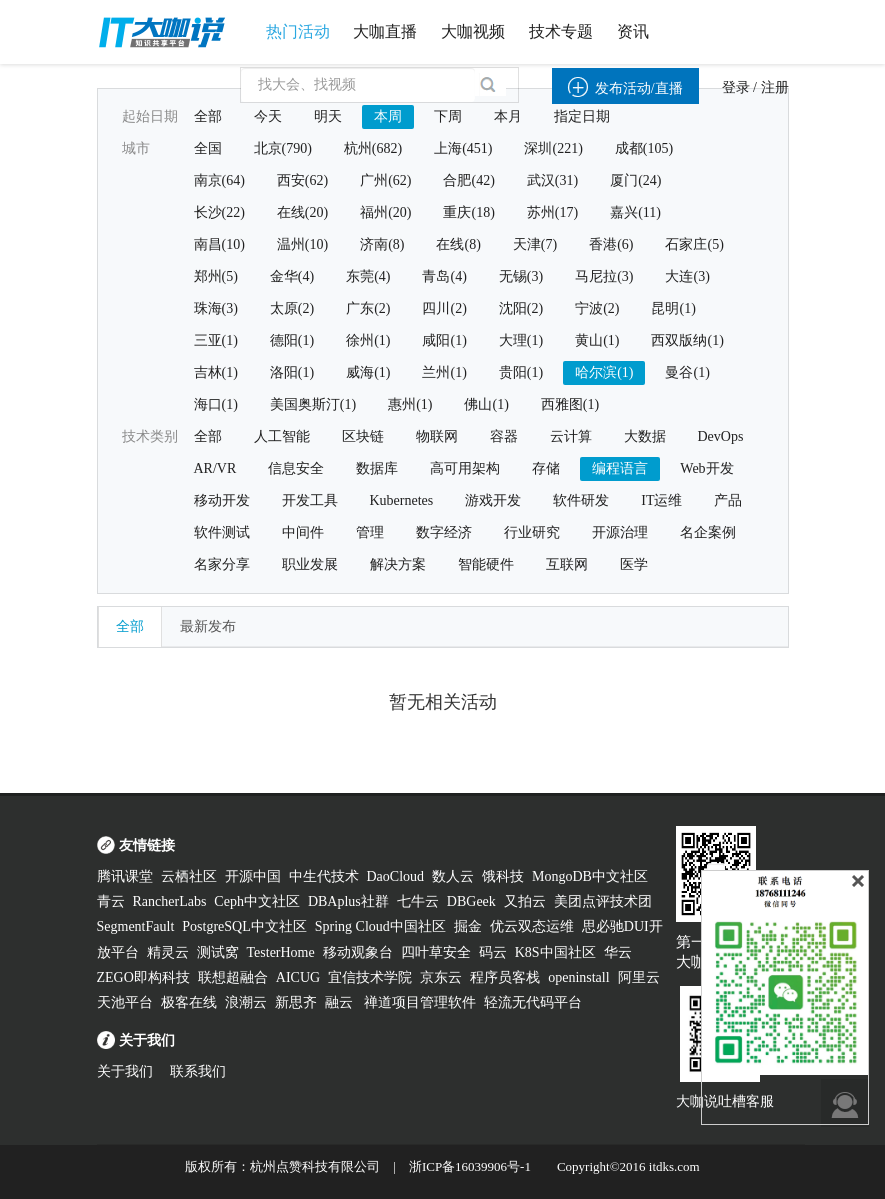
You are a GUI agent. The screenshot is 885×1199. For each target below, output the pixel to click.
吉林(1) (216, 372)
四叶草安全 (436, 952)
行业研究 (532, 532)
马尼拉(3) (604, 276)
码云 (493, 952)
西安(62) (302, 180)
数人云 (453, 876)
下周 (448, 116)
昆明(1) (673, 308)
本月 (508, 116)
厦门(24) (635, 180)
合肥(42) (468, 180)
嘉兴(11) (635, 212)
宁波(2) (597, 308)
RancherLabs (170, 901)
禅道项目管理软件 (420, 1002)
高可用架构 (465, 468)
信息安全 (296, 468)
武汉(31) (552, 180)
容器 (504, 436)
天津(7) (535, 244)
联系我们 (198, 1071)
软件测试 (222, 532)
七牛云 (418, 901)
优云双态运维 (532, 926)
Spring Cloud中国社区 (380, 926)
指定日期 (582, 116)
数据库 (377, 468)
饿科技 (503, 876)
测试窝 (218, 952)
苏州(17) (552, 212)
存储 (546, 468)
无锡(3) (521, 276)
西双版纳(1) (687, 340)
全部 (208, 116)
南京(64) (219, 180)
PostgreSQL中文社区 (244, 926)
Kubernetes (402, 500)
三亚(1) (216, 340)
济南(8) (382, 244)
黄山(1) (597, 340)
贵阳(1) (521, 372)
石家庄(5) (694, 244)
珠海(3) (216, 308)
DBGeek (471, 901)
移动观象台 (358, 952)
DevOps (721, 436)
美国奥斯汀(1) (313, 404)
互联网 (567, 564)
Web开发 (706, 468)
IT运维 (661, 500)
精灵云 (168, 952)
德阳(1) (292, 340)
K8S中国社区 (555, 952)
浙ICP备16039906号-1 (470, 1166)
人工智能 (282, 436)
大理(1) (521, 340)
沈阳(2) (521, 308)
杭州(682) (373, 148)
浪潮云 (246, 1002)
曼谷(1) (687, 372)
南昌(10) (219, 244)
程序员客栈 (505, 977)
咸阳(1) (444, 340)
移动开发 (222, 500)
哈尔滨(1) (604, 372)
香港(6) (611, 244)
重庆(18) (468, 212)
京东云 (441, 977)
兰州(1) (444, 372)
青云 (111, 901)
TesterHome (281, 952)
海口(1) (216, 404)
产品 (728, 500)
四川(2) (444, 308)
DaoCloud (396, 876)
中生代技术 (324, 876)
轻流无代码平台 (533, 1002)
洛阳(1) (292, 372)
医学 (634, 564)
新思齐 (296, 1002)
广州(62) (385, 180)
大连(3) (687, 276)
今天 (268, 116)
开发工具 (310, 500)
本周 (388, 116)
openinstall (578, 977)
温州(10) (302, 244)
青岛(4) (444, 276)
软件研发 (581, 500)
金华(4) (292, 276)
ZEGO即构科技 (143, 977)
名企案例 (708, 532)
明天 (328, 116)
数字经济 (444, 532)
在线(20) (302, 212)
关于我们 (125, 1071)
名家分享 (222, 564)
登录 (736, 87)
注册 (775, 87)
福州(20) (385, 212)
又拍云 (525, 901)
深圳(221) (553, 148)
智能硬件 (486, 564)
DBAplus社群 (348, 901)
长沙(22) (219, 212)
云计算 (571, 436)
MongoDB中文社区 (590, 876)
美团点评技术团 (603, 901)
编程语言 (620, 468)
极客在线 (189, 1002)
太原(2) (292, 308)
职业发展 (310, 564)
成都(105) (644, 148)
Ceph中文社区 (257, 901)
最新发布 (208, 626)
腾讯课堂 (125, 876)
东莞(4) (368, 276)
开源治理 (620, 532)
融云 (341, 1002)
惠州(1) (410, 404)
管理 (370, 532)
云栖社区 (189, 876)
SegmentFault (136, 926)
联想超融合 (233, 977)
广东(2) (368, 308)
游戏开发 (493, 500)
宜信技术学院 (370, 977)
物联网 (437, 436)
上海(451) (463, 148)
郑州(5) (216, 276)
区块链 (363, 436)
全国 (208, 148)
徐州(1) (368, 340)
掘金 (468, 926)
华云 (618, 952)
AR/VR (215, 468)
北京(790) (283, 148)
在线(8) (458, 244)
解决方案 (398, 564)
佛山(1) (486, 404)
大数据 (645, 436)
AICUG (298, 977)
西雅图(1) (570, 404)
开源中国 (253, 876)
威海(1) (368, 372)
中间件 (303, 532)
